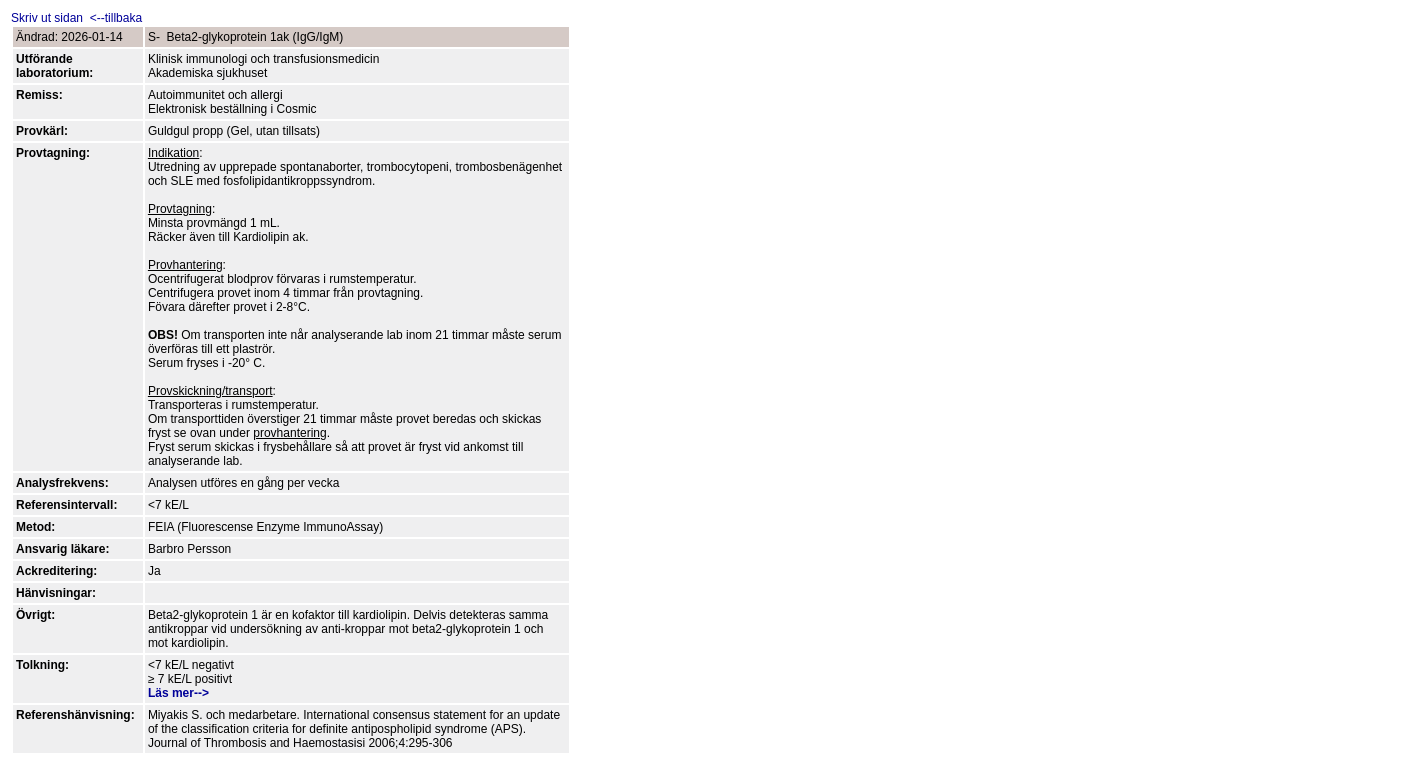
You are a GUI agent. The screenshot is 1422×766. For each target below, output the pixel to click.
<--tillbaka (114, 18)
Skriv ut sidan (48, 18)
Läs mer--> (178, 693)
